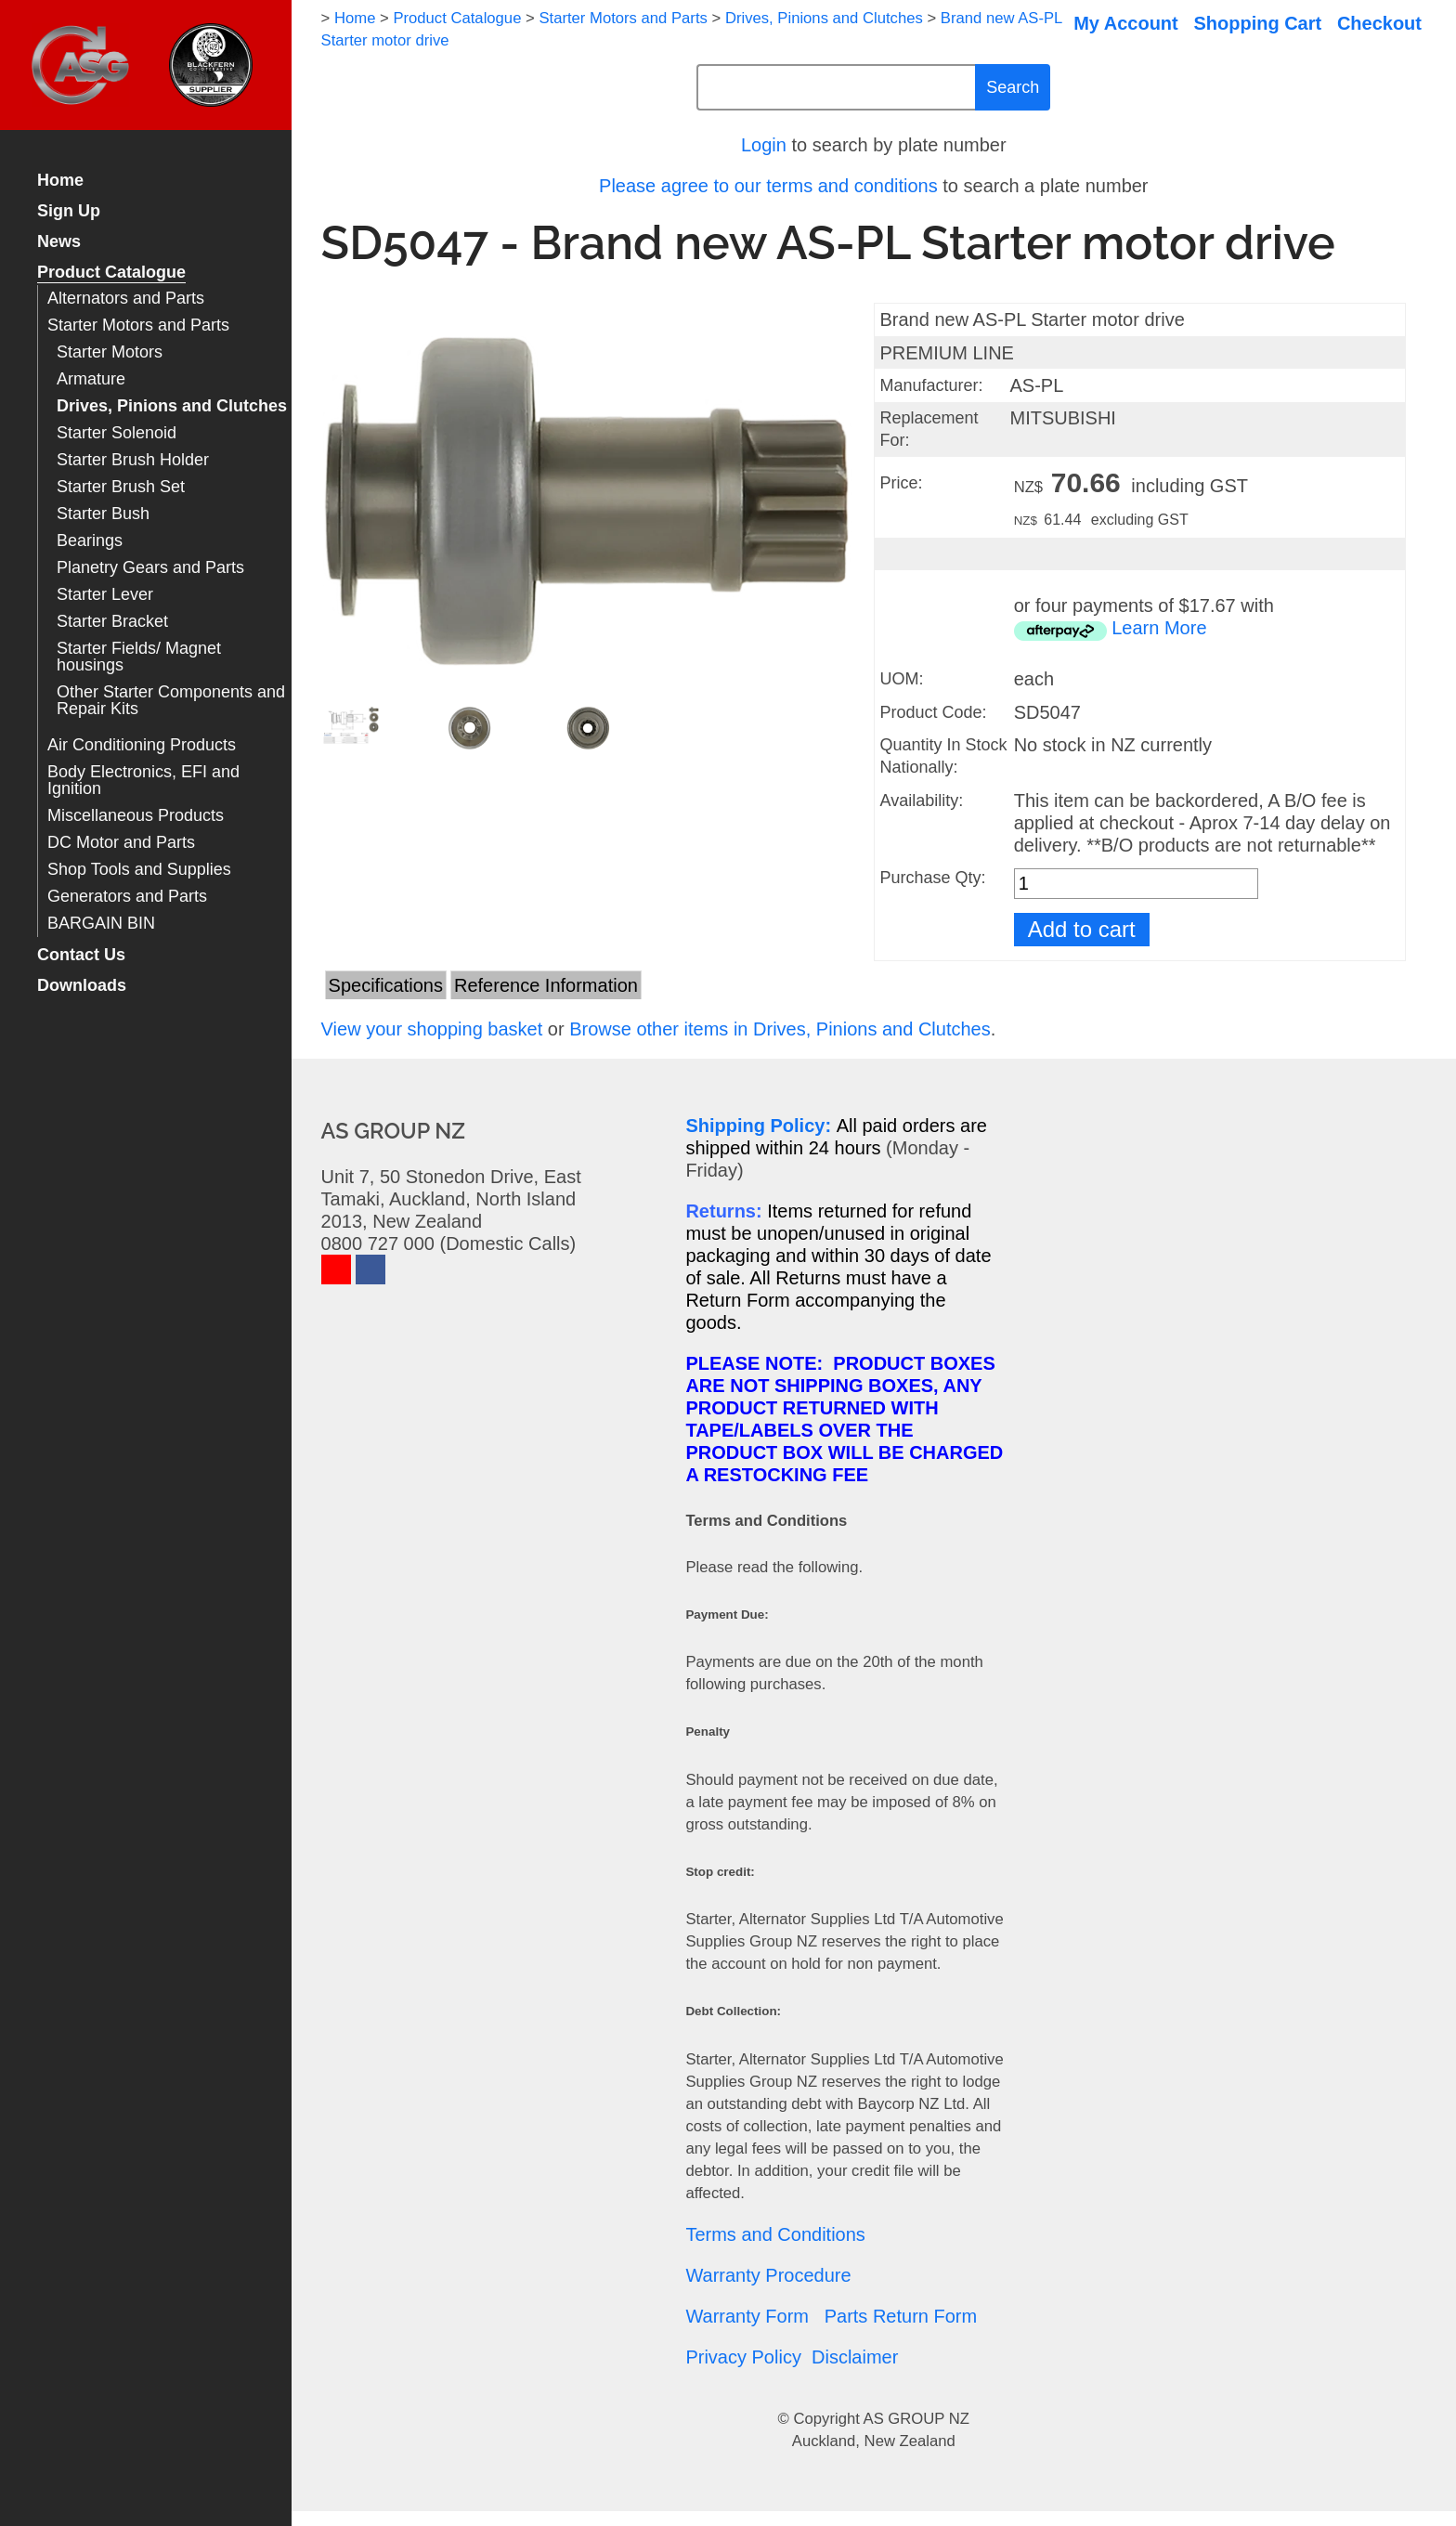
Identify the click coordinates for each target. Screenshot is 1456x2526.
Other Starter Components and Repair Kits (171, 701)
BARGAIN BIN (101, 923)
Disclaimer (855, 2357)
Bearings (90, 541)
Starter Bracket (112, 622)
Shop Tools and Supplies (139, 870)
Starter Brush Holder (133, 460)
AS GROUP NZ (916, 2419)
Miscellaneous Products (135, 816)
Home (60, 180)
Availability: (921, 800)
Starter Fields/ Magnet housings (139, 657)
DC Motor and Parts (121, 843)
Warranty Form (747, 2316)
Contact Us (81, 955)
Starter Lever (105, 595)
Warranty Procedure (768, 2275)
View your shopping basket (432, 1029)
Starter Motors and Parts (138, 325)
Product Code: (932, 712)
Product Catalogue (111, 272)
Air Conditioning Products (141, 745)
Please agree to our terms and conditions (768, 186)
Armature (91, 379)
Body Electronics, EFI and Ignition (143, 780)
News (59, 242)
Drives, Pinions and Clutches (172, 406)
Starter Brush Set (121, 487)
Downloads (81, 986)
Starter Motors (109, 352)
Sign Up (68, 211)
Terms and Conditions (774, 2234)
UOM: (901, 679)
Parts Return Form (901, 2316)
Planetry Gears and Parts (150, 568)
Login (763, 145)
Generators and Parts (127, 896)
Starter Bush (103, 514)
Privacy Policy (742, 2357)
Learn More (1159, 628)
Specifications (386, 985)
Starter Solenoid (116, 433)
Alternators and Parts (125, 298)
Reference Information (546, 985)
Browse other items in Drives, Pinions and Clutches (780, 1029)
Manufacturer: (930, 385)
